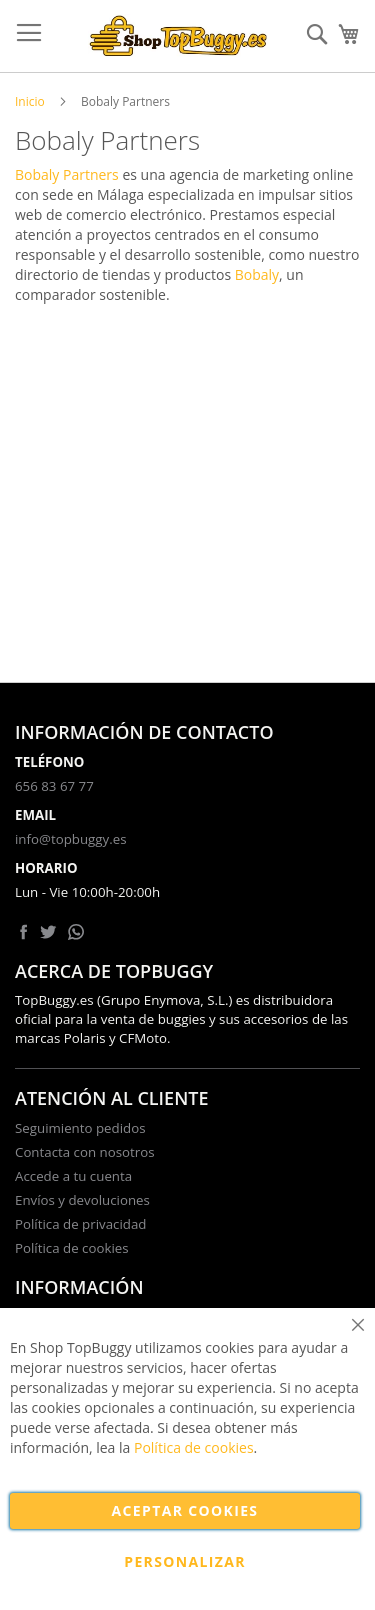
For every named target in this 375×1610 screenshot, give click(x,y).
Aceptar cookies (185, 1510)
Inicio (30, 101)
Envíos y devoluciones (82, 1200)
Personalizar (185, 1561)
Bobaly (257, 274)
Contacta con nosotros (85, 1152)
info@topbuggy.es (70, 839)
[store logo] (178, 36)
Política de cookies (72, 1248)
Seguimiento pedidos (80, 1128)
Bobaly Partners (67, 174)
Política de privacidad (80, 1224)
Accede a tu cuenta (73, 1176)
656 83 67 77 (54, 786)
